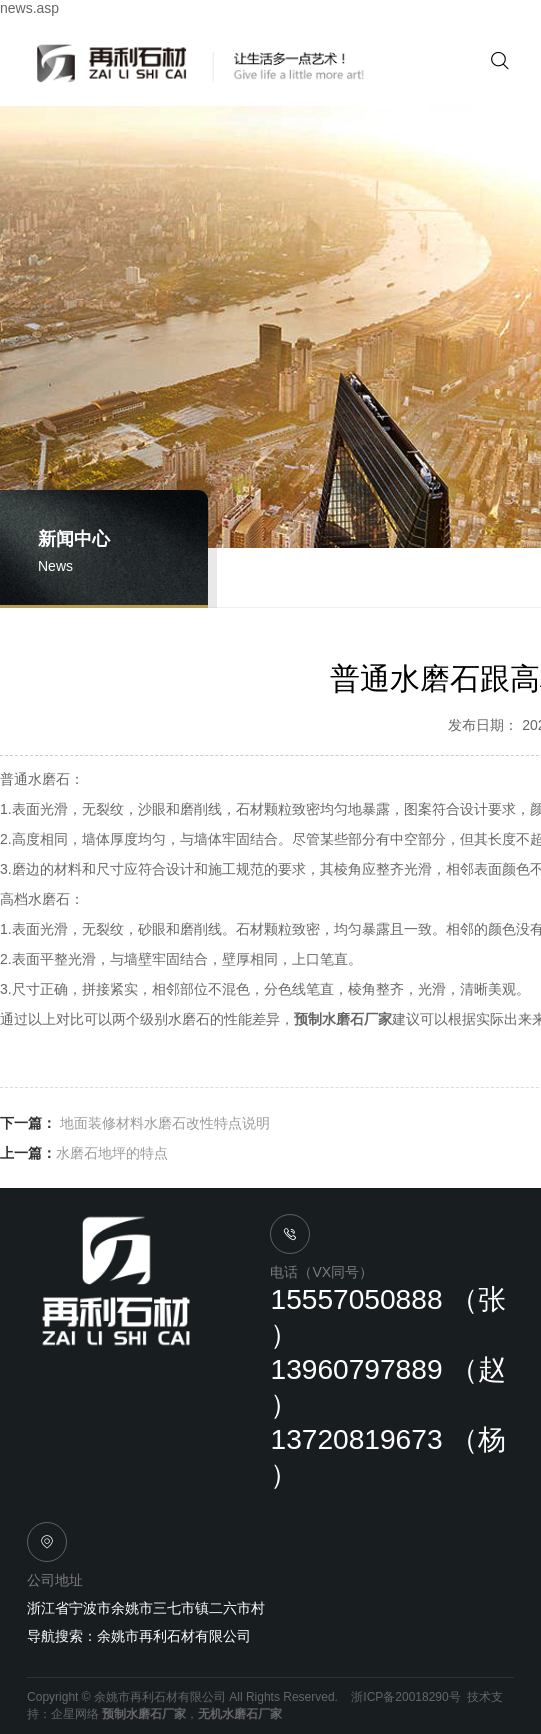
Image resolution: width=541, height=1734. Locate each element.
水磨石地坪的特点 (112, 1153)
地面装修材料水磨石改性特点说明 (163, 1123)
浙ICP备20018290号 (405, 1697)
